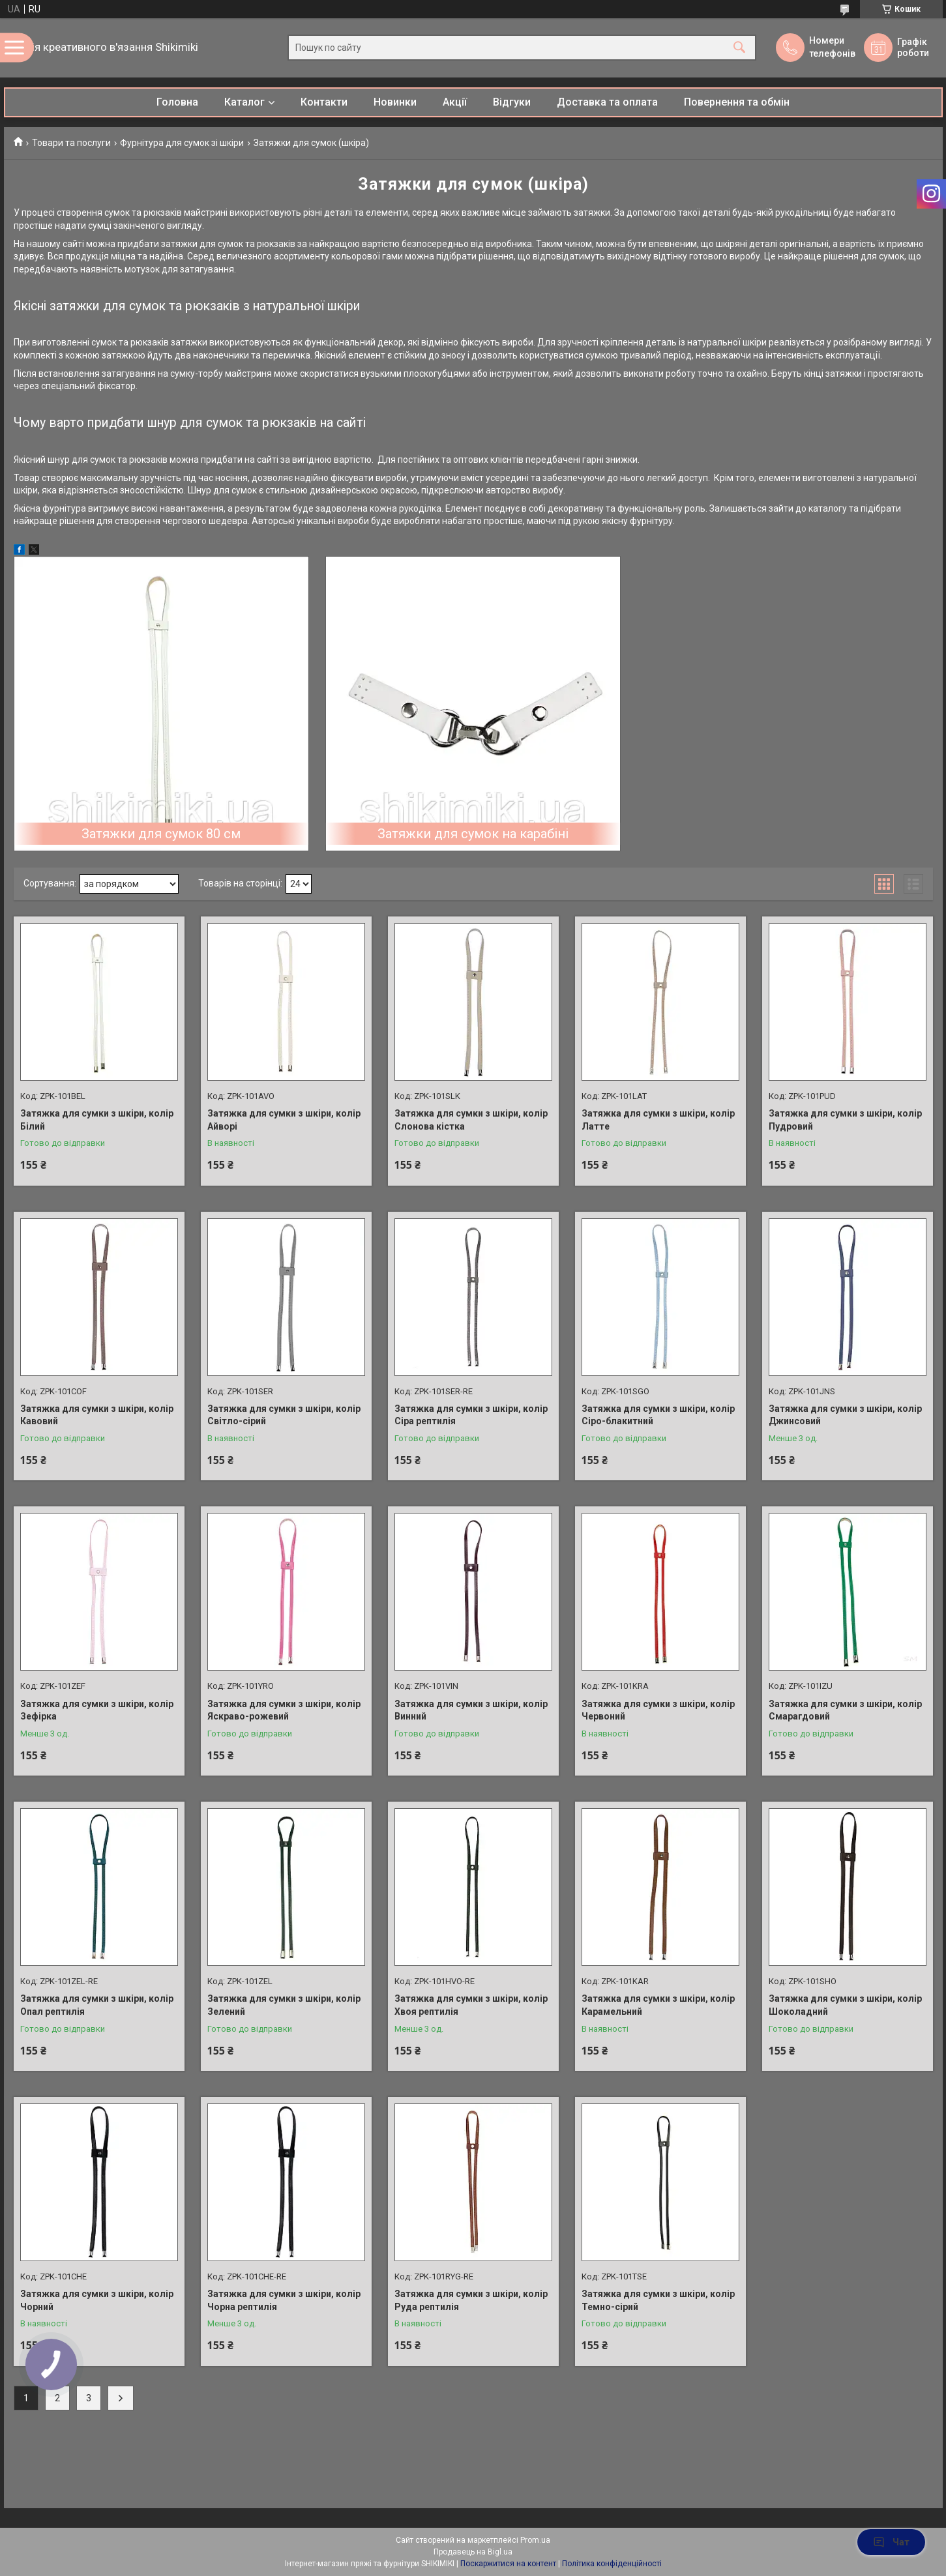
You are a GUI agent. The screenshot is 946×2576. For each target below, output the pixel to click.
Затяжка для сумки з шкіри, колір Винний (471, 1710)
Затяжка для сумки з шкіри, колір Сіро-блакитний (658, 1415)
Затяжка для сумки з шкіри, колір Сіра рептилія (471, 1415)
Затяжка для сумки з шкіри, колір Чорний (96, 2300)
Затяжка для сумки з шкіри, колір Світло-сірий (284, 1415)
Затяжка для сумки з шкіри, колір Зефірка (96, 1710)
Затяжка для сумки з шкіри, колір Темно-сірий (658, 2300)
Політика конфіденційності (612, 2563)
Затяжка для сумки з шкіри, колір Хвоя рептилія (471, 2005)
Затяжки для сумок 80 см (161, 834)
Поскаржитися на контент (508, 2563)
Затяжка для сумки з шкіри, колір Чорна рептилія (284, 2300)
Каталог (244, 102)
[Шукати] (739, 48)
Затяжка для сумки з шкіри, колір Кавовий (96, 1415)
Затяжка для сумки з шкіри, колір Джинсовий (845, 1415)
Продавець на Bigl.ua (473, 2551)
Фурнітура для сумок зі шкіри (182, 143)
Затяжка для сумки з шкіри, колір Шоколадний (845, 2005)
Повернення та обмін (737, 102)
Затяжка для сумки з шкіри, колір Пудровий (845, 1120)
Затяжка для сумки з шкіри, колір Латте (658, 1120)
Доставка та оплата (607, 102)
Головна (177, 102)
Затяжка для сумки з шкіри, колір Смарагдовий (845, 1710)
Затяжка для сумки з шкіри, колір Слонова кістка (471, 1120)
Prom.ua (535, 2540)
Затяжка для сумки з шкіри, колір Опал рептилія (96, 2005)
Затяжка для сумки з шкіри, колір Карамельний (658, 2005)
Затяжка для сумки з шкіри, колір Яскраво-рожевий (284, 1710)
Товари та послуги (71, 143)
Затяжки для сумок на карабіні (473, 834)
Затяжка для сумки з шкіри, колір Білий (96, 1120)
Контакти (324, 102)
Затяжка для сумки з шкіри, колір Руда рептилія (471, 2300)
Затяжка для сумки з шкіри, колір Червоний (658, 1710)
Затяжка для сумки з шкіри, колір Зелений (284, 2005)
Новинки (395, 102)
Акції (455, 102)
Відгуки (512, 102)
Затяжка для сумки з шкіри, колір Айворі (284, 1120)
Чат (891, 2542)
